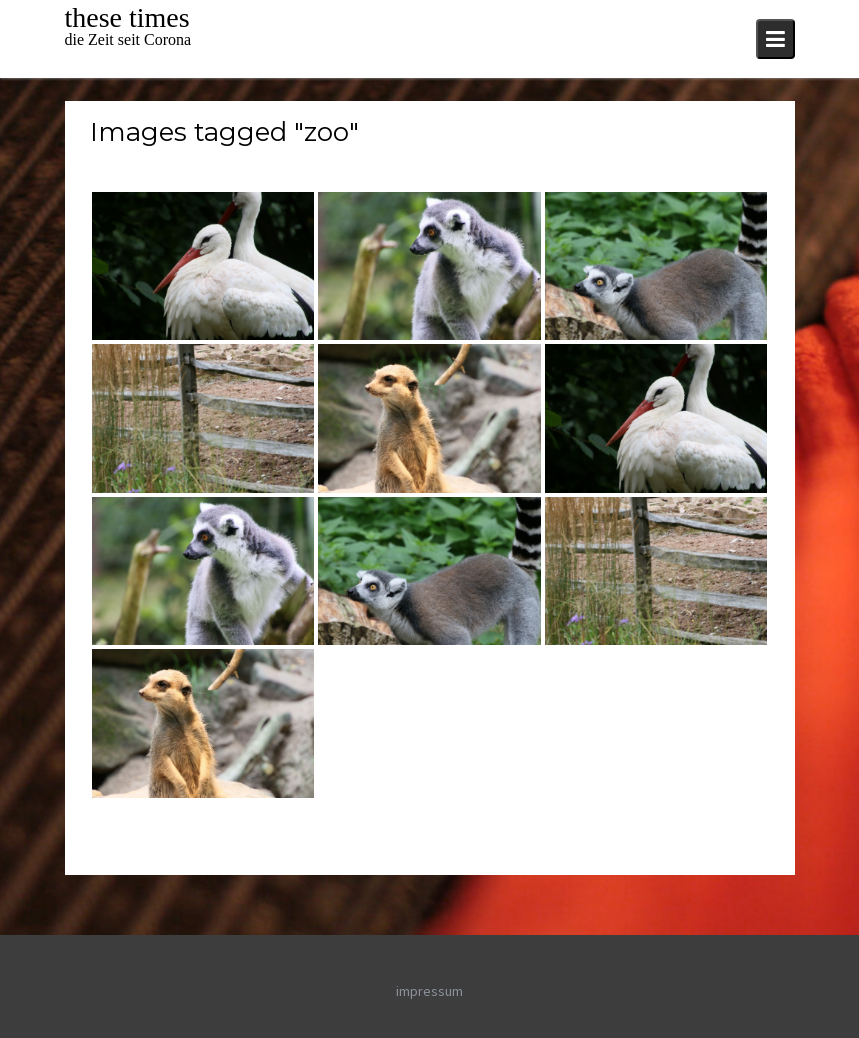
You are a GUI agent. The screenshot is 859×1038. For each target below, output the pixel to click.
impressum (429, 991)
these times (127, 17)
